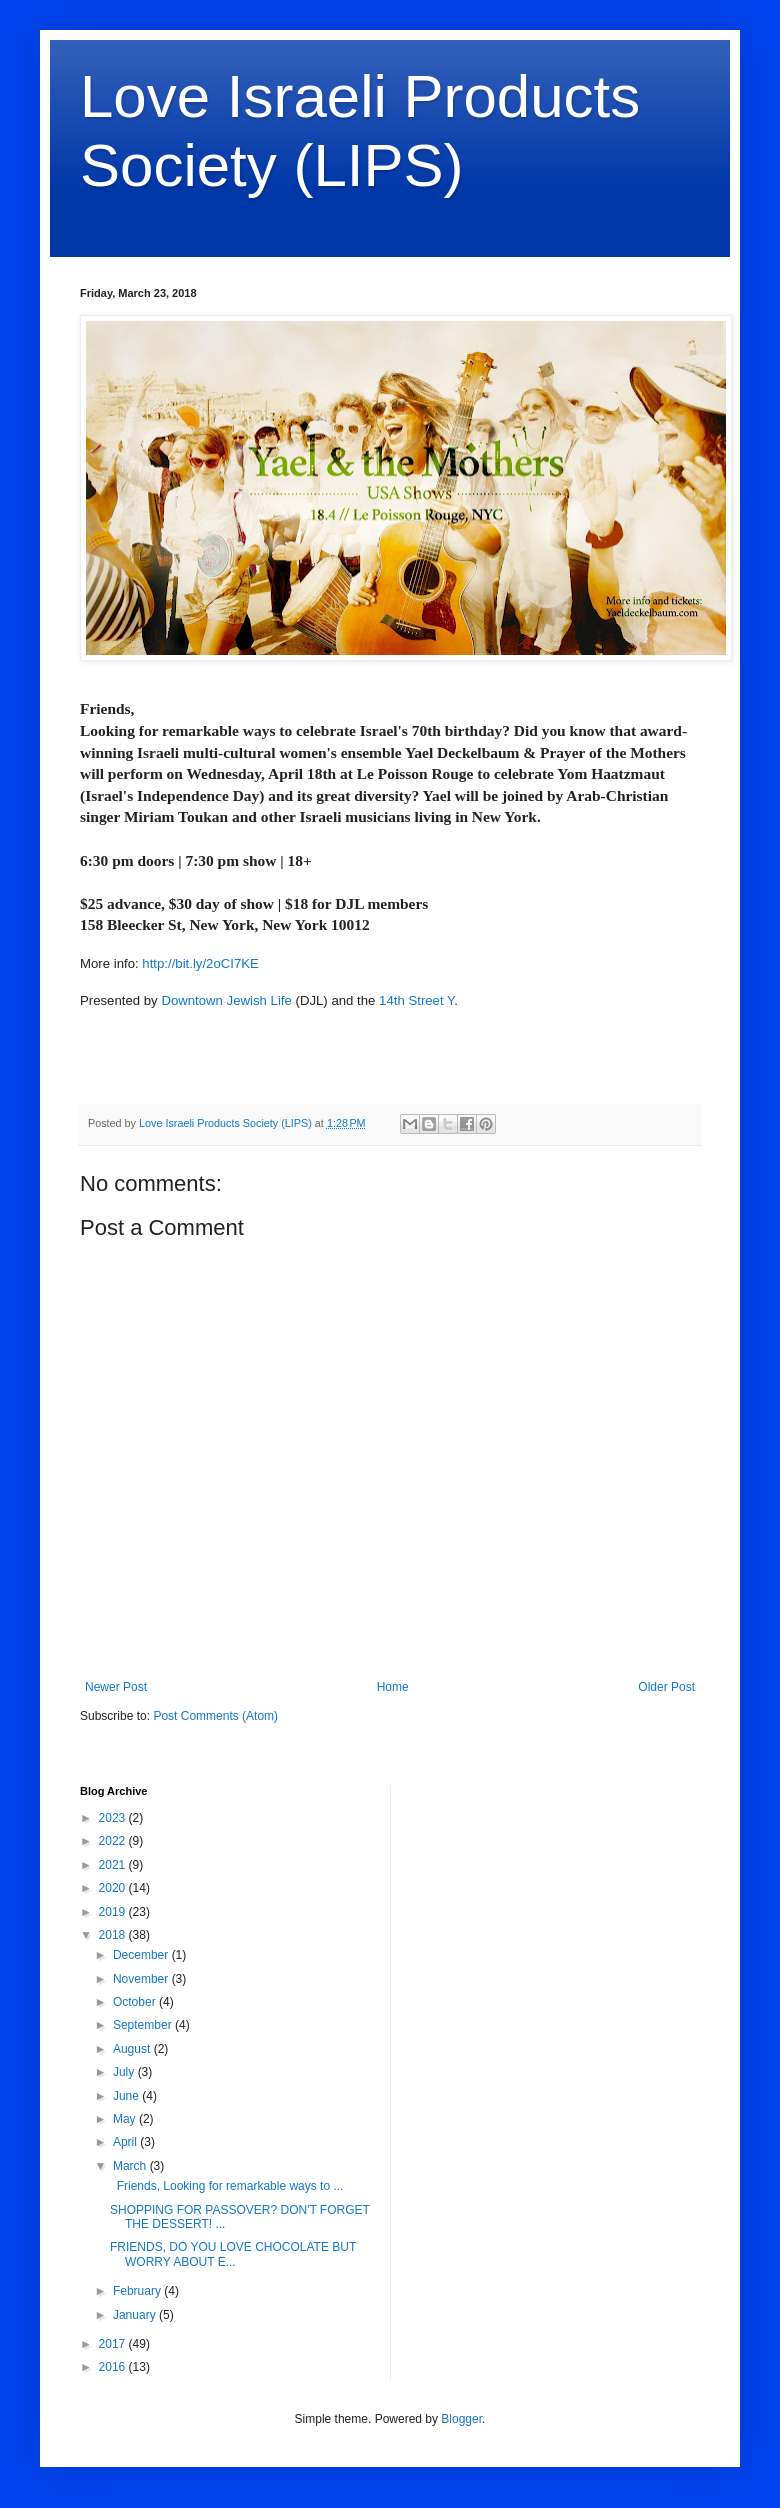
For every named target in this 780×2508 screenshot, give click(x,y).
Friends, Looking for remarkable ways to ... (226, 2186)
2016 (114, 2367)
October (136, 2002)
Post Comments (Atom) (215, 1716)
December (142, 1955)
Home (393, 1687)
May (126, 2119)
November (142, 1979)
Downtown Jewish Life (226, 1000)
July (125, 2072)
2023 (114, 1818)
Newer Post (116, 1687)
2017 (114, 2344)
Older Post (666, 1687)
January (136, 2315)
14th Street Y (416, 1000)
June (127, 2096)
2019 (114, 1912)
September (144, 2025)
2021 (114, 1865)
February (138, 2291)
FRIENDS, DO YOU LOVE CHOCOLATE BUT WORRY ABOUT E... (233, 2254)
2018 (114, 1935)
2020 (114, 1888)
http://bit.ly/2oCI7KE (200, 963)
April (126, 2142)
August (133, 2049)
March (131, 2166)
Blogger (461, 2419)
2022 (114, 1841)
